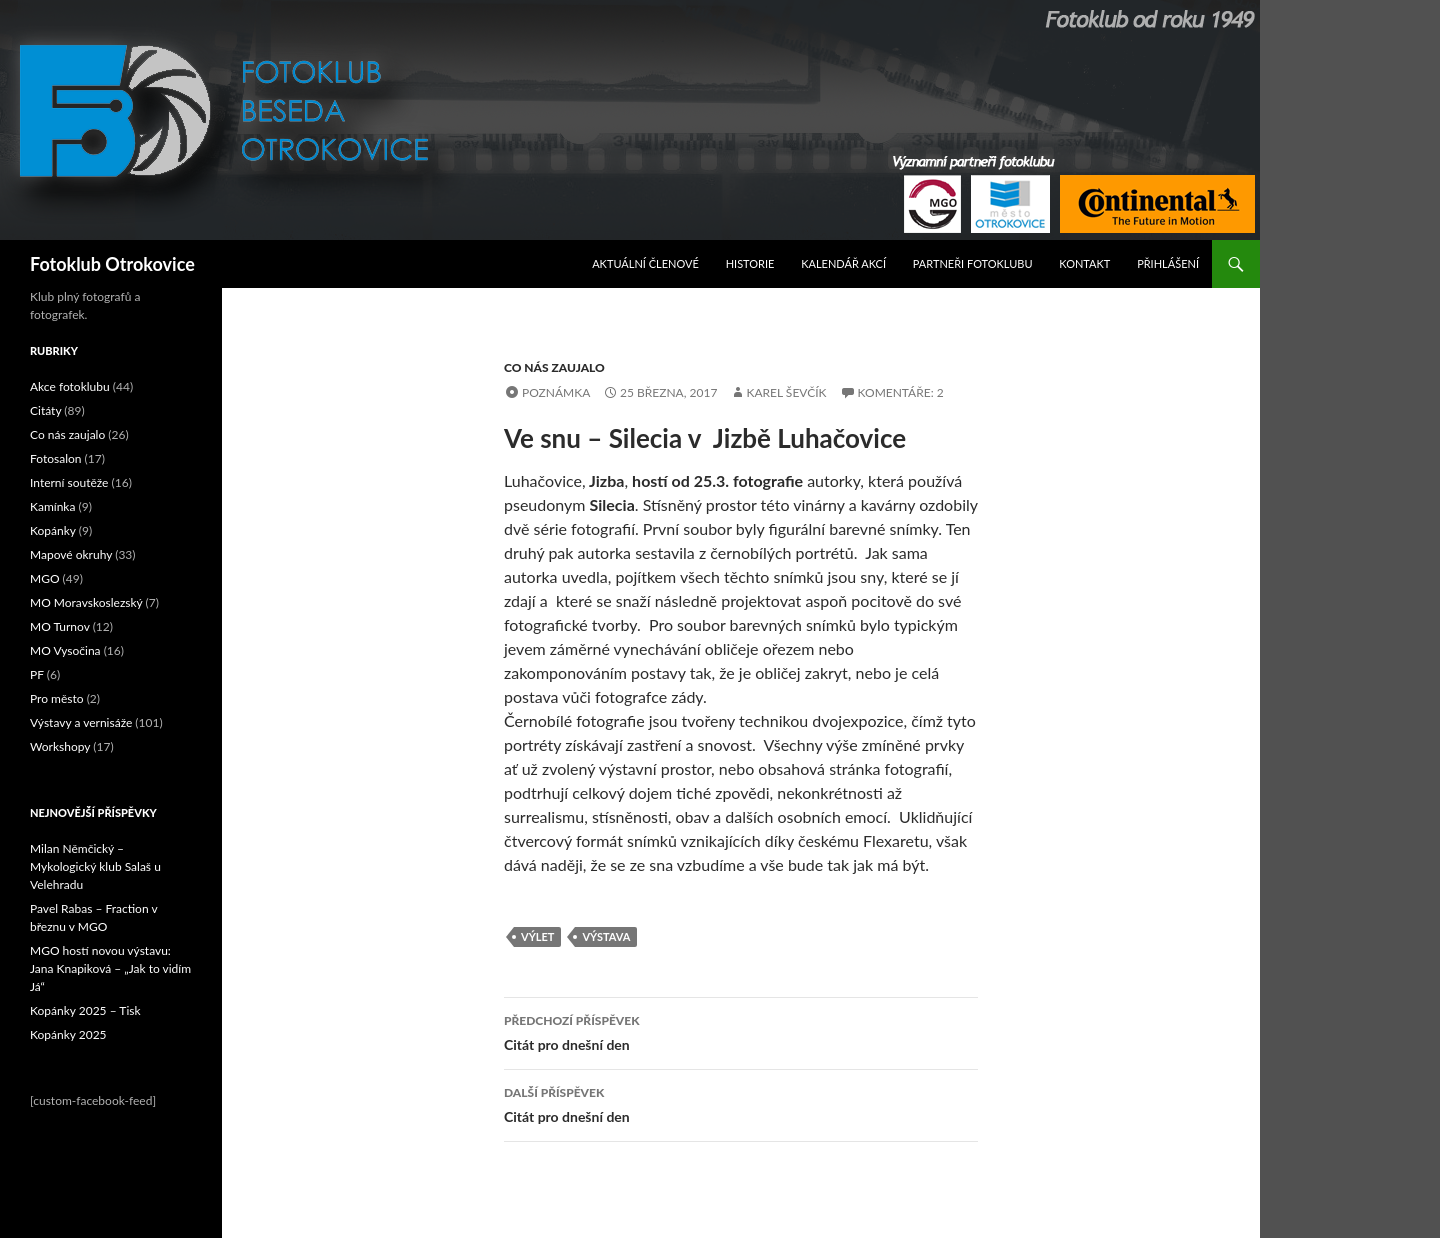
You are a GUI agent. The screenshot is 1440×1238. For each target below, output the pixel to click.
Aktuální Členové (645, 263)
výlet (537, 936)
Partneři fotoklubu (973, 263)
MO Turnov (60, 626)
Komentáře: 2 (901, 392)
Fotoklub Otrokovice (112, 264)
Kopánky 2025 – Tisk (85, 1010)
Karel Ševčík (786, 392)
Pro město (57, 698)
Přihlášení (1168, 263)
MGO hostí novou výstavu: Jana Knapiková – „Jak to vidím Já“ (110, 968)
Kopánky (53, 530)
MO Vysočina (65, 650)
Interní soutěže (69, 482)
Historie (750, 263)
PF (37, 674)
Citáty (45, 410)
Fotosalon (56, 458)
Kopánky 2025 (68, 1034)
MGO (45, 578)
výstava (606, 936)
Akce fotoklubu (70, 386)
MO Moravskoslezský (86, 602)
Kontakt (1084, 263)
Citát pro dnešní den (741, 1031)
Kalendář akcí (843, 263)
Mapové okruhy (71, 554)
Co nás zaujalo (554, 367)
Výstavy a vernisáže (81, 722)
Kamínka (52, 506)
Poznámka (556, 392)
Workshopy (60, 746)
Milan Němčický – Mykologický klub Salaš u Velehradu (95, 866)
